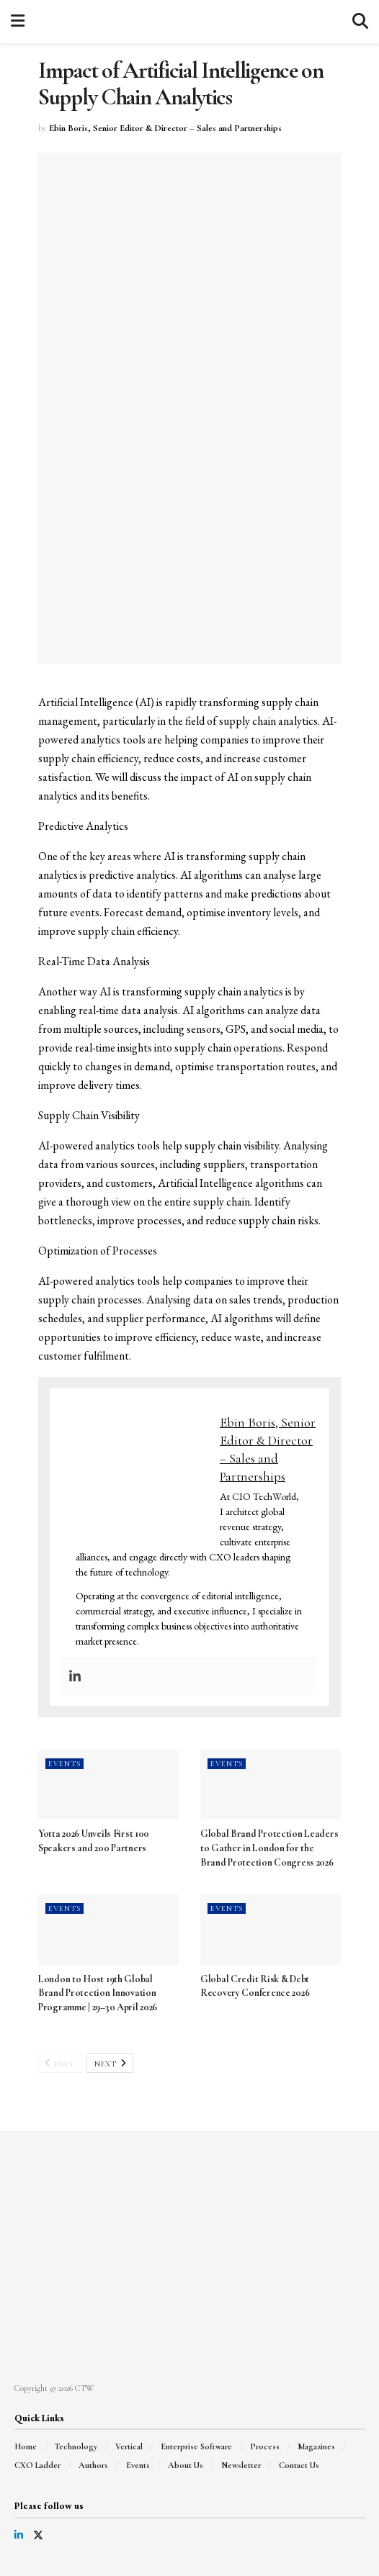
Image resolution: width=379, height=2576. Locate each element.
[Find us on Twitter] (38, 2535)
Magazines (316, 2446)
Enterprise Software (196, 2446)
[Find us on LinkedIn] (18, 2535)
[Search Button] (360, 21)
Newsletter (241, 2465)
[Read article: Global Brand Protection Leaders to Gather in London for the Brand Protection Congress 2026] (270, 1785)
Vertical (129, 2446)
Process (265, 2446)
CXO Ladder (37, 2465)
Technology (76, 2446)
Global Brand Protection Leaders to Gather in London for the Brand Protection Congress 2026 (269, 1847)
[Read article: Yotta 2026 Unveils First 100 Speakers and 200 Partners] (108, 1785)
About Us (185, 2465)
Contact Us (299, 2465)
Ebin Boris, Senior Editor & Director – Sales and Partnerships (165, 128)
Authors (93, 2465)
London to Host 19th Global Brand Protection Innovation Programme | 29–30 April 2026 (97, 1993)
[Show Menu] (17, 21)
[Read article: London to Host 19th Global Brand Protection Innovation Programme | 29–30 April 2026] (108, 1929)
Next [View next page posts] (110, 2063)
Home (25, 2446)
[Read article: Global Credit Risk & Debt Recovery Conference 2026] (270, 1929)
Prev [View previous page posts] (59, 2063)
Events (64, 1763)
